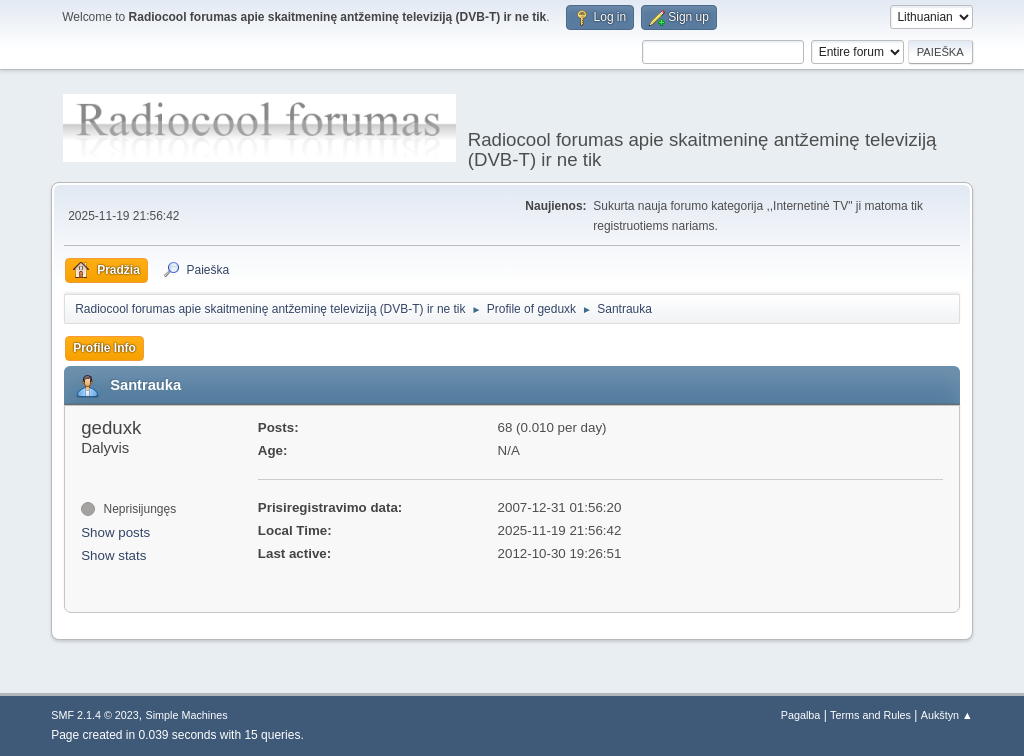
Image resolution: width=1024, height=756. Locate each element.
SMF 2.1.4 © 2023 (95, 715)
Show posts (115, 532)
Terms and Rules (870, 715)
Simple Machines (187, 715)
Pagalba (801, 715)
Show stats (113, 555)
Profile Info (104, 348)
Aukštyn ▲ (947, 715)
